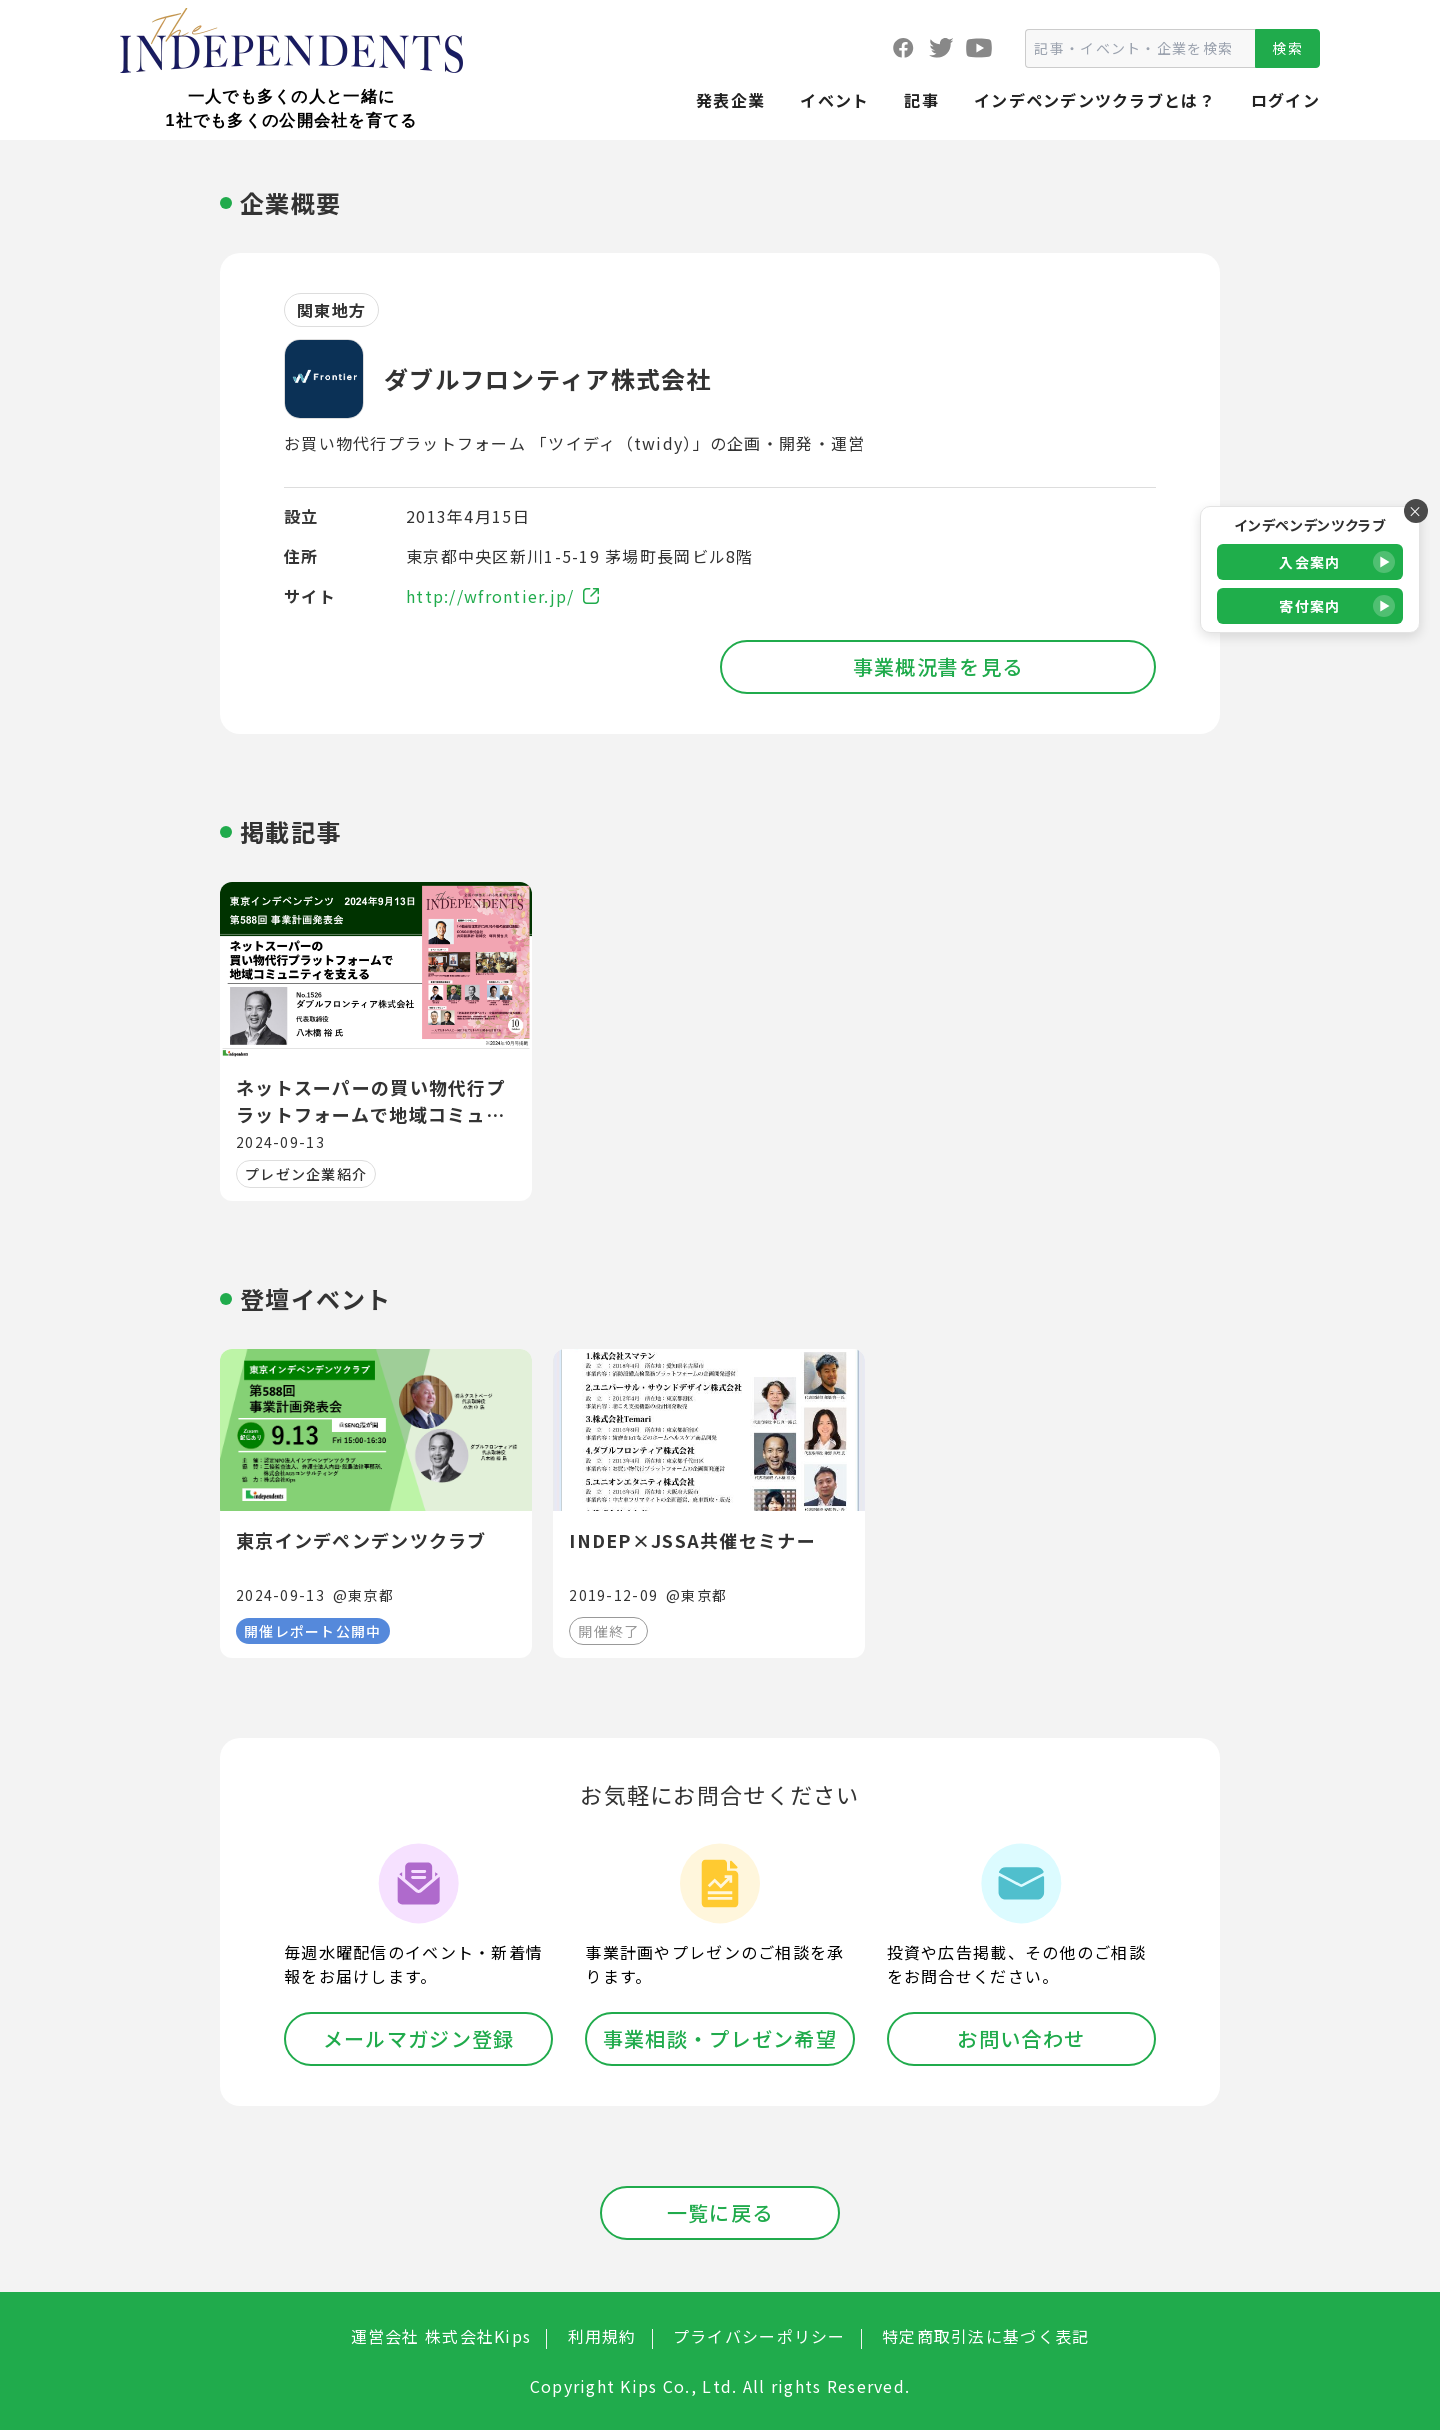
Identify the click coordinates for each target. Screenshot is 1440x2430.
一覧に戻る (720, 2212)
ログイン (1285, 100)
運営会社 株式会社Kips (441, 2336)
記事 (921, 100)
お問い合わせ (1021, 2038)
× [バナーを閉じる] (1415, 511)
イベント (834, 100)
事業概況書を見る (938, 666)
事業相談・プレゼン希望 (720, 2038)
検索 (1287, 48)
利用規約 (602, 2336)
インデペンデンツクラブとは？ (1095, 100)
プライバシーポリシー (759, 2336)
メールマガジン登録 (419, 2038)
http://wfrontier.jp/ (502, 596)
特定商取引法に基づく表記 (985, 2336)
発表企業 (730, 100)
